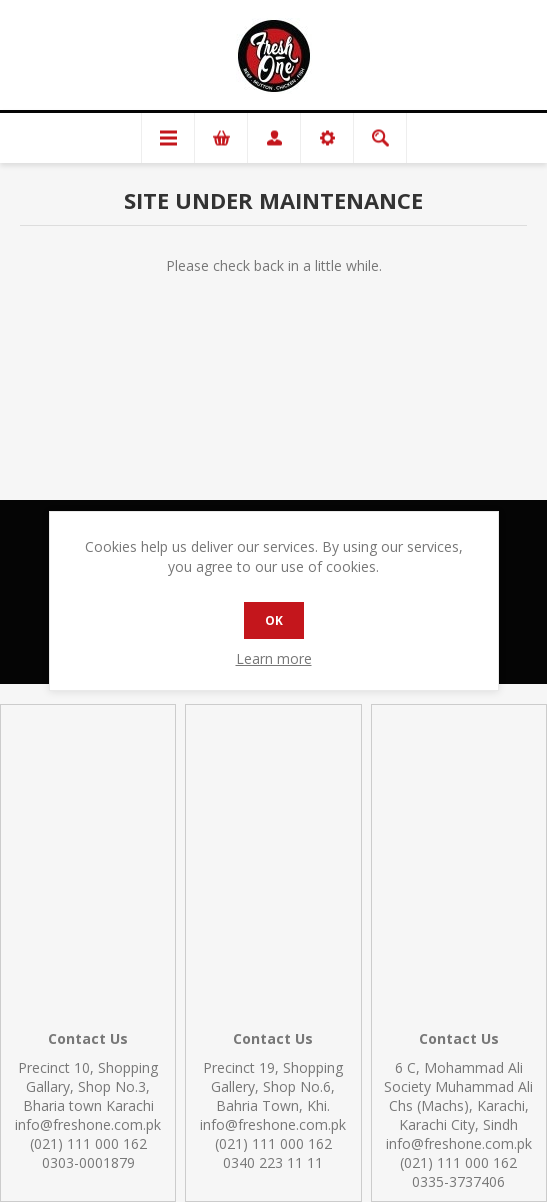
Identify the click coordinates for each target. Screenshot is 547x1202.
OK (274, 620)
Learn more (274, 658)
